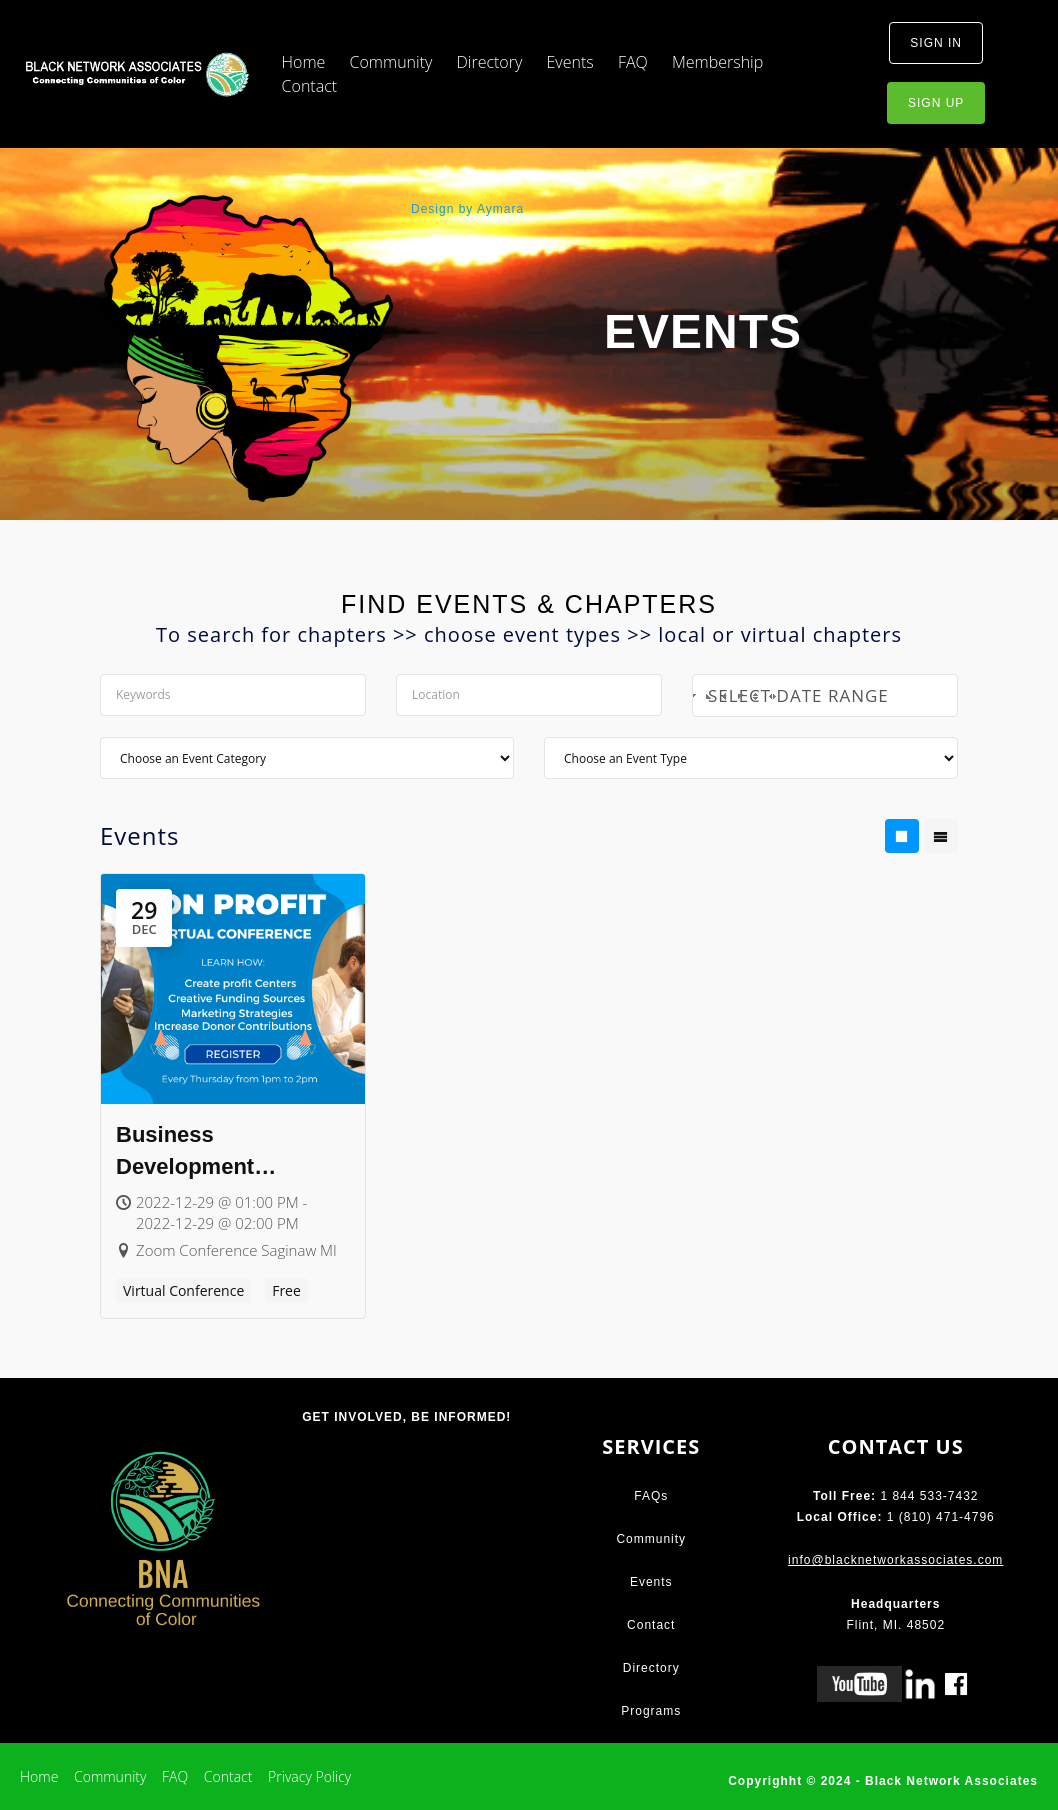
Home (304, 62)
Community (391, 62)
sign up (936, 103)
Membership (717, 62)
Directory (489, 62)
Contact (310, 86)
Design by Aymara (467, 209)
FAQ (633, 62)
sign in (936, 43)
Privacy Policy (309, 1776)
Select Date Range (820, 695)
